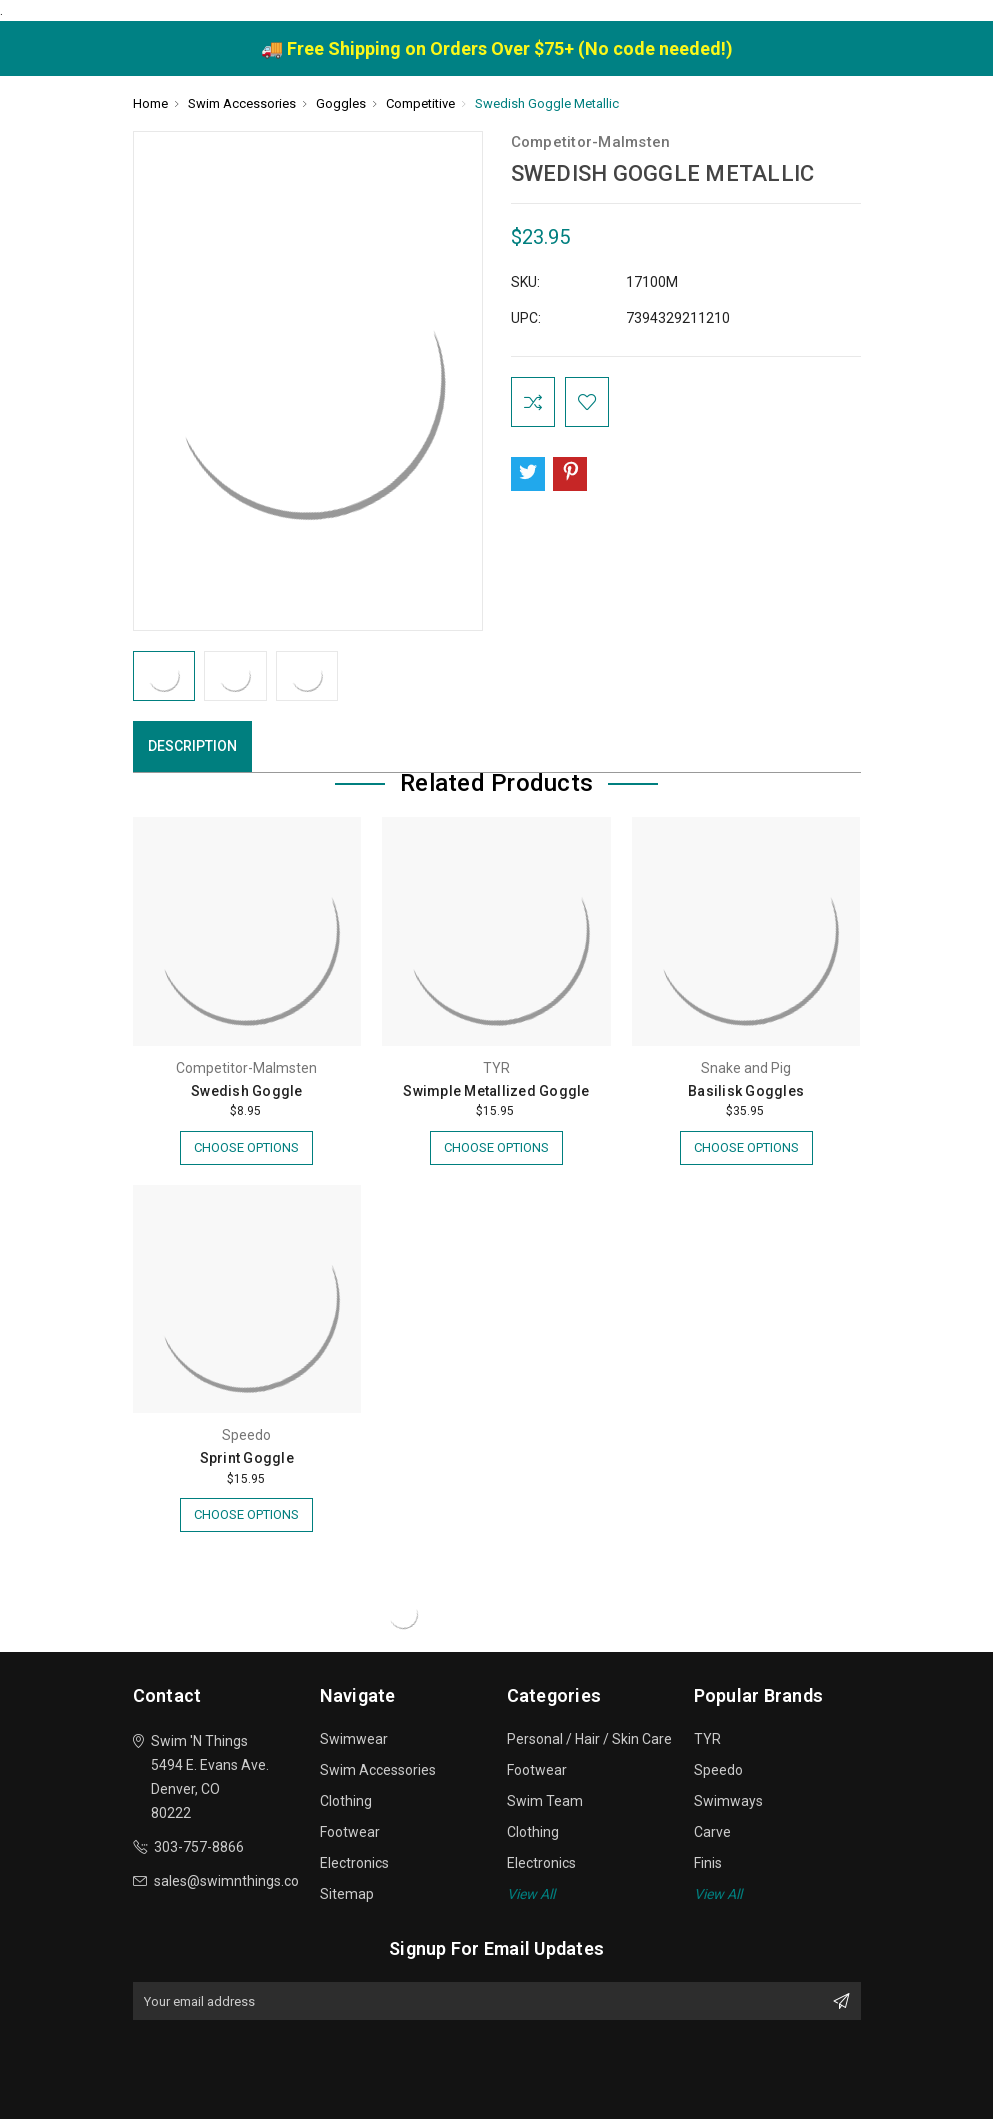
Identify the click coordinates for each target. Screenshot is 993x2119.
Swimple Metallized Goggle (496, 1091)
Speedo (718, 1770)
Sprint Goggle (247, 1458)
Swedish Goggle (247, 1091)
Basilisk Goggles (746, 1091)
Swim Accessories (378, 1770)
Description (192, 746)
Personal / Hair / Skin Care (589, 1739)
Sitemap (347, 1894)
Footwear (350, 1832)
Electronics (354, 1863)
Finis (708, 1863)
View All (531, 1894)
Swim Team (545, 1801)
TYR (707, 1739)
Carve (712, 1832)
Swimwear (354, 1739)
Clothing (346, 1801)
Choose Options (246, 1147)
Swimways (728, 1801)
